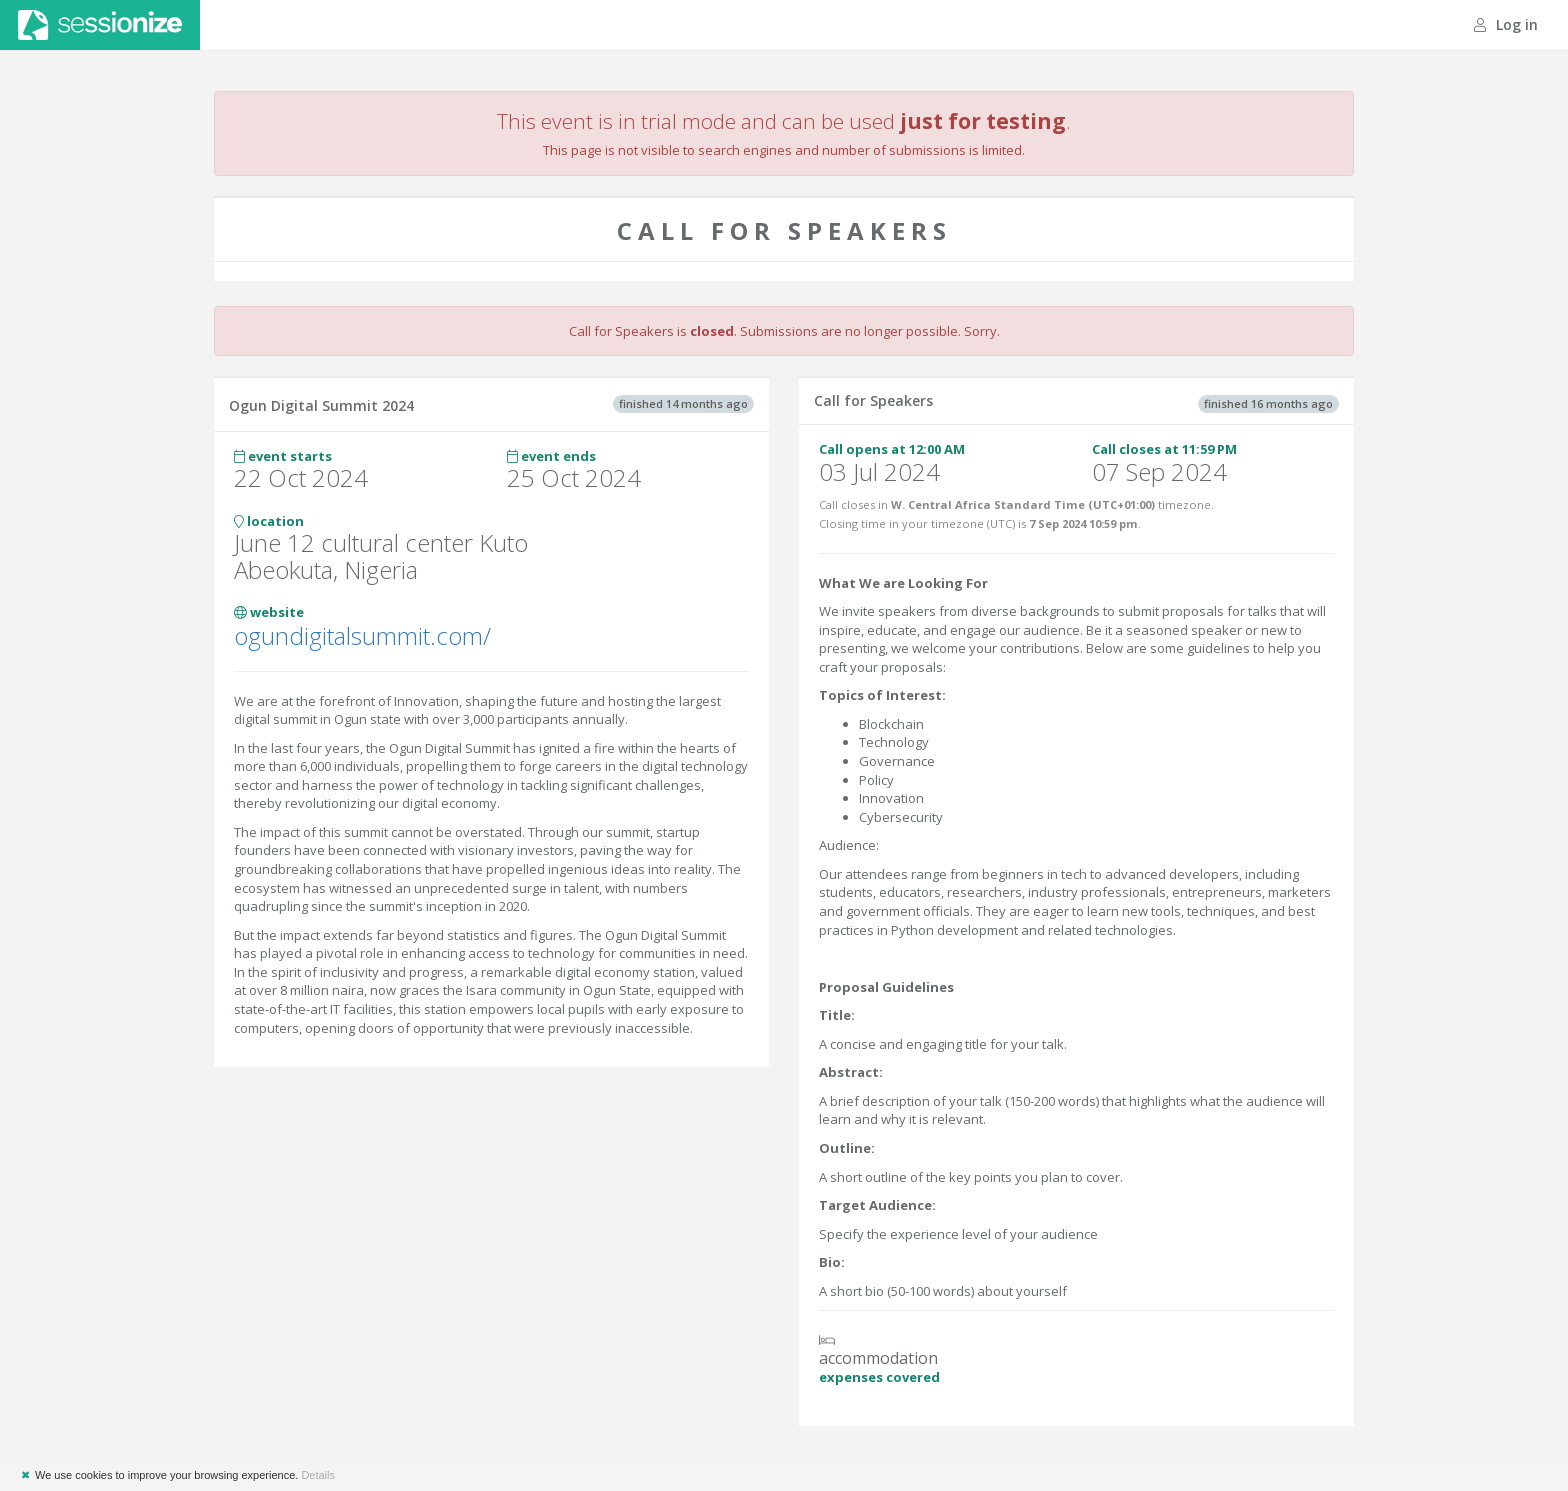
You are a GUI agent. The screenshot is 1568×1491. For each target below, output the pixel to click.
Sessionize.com (100, 25)
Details (318, 1475)
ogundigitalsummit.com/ (362, 635)
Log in (1506, 24)
